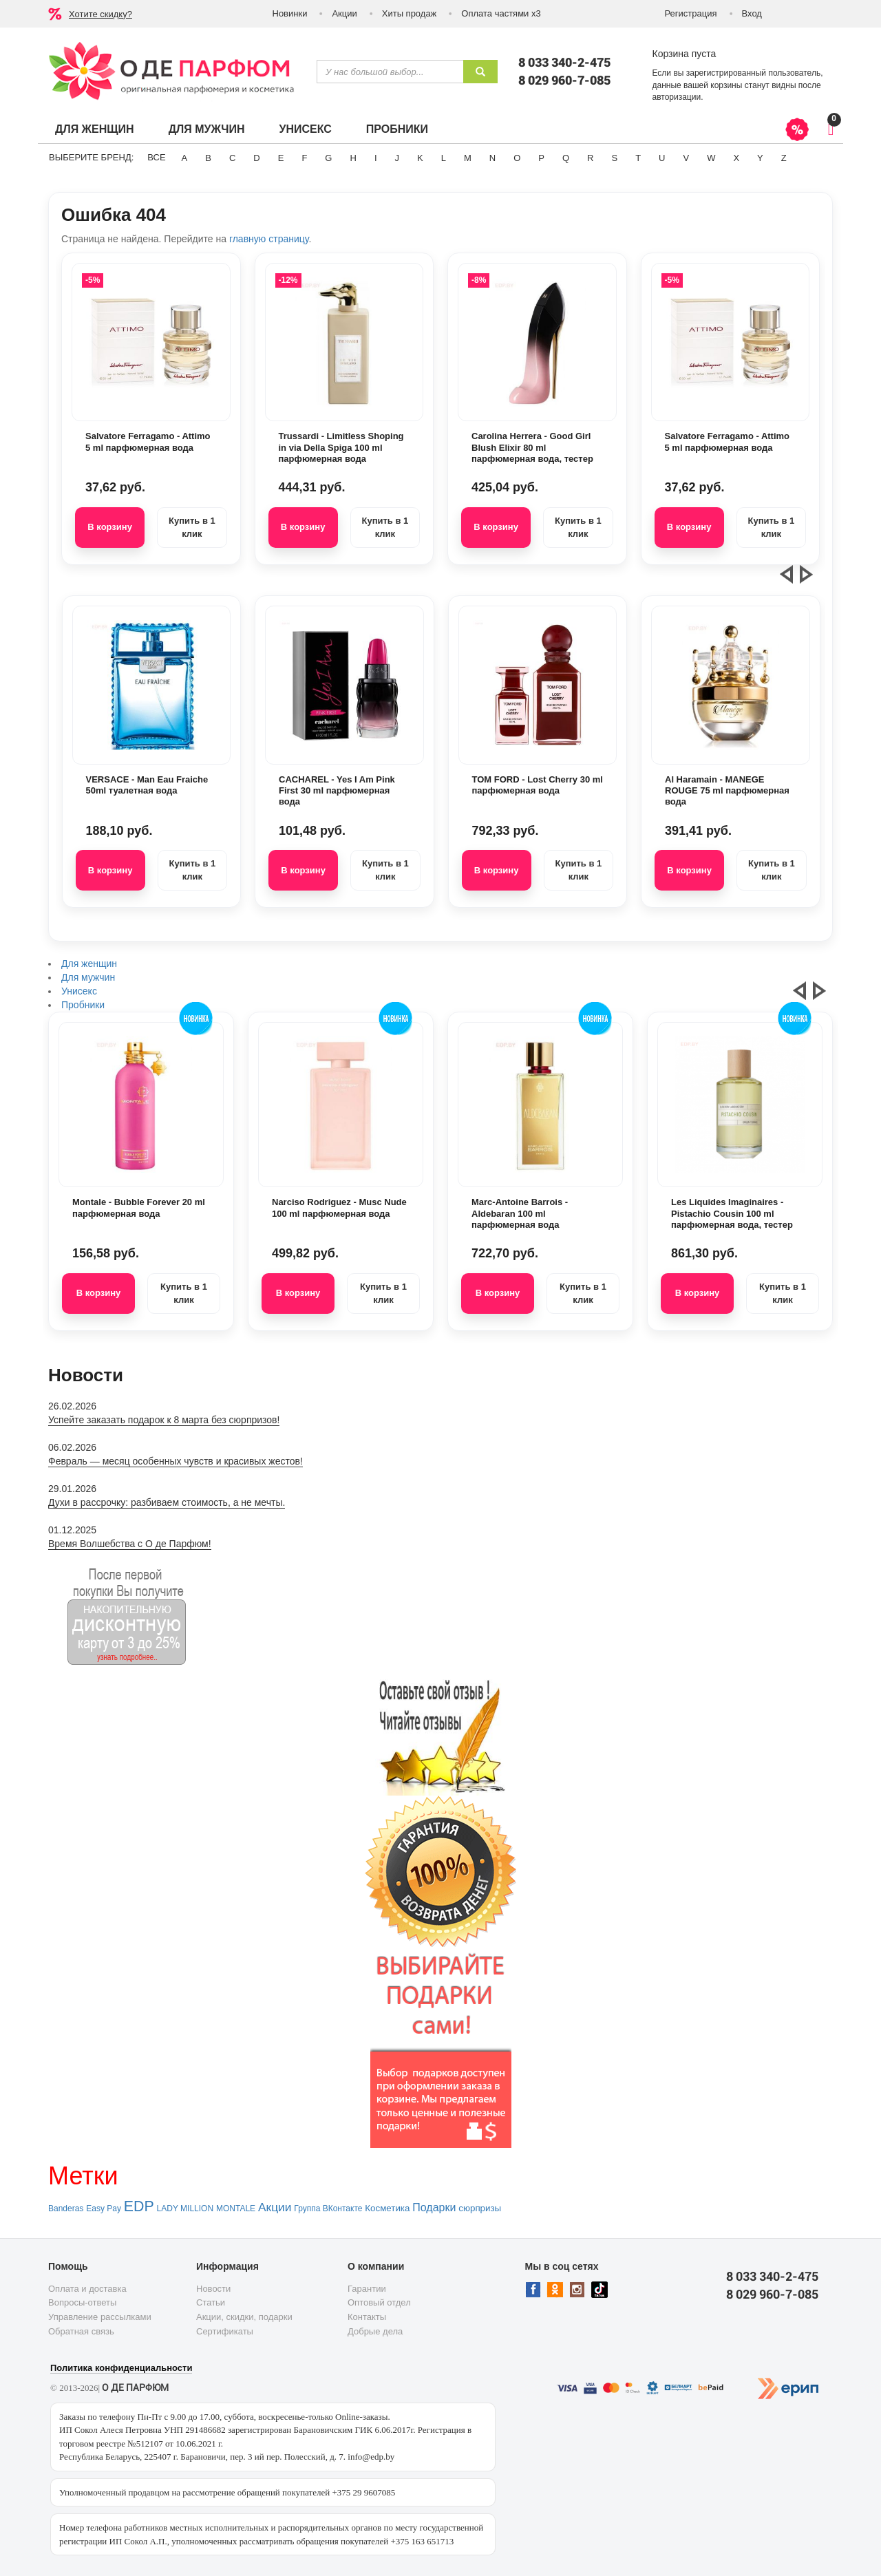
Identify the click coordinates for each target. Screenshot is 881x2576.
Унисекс (305, 129)
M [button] (467, 158)
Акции (344, 13)
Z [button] (784, 158)
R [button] (590, 158)
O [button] (516, 158)
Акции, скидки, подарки (244, 2317)
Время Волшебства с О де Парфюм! (129, 1543)
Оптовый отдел (379, 2302)
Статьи (210, 2302)
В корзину (109, 527)
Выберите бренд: (91, 157)
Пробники (397, 129)
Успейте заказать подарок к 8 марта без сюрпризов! (163, 1419)
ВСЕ (156, 157)
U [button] (662, 158)
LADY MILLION (185, 2208)
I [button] (375, 158)
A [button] (185, 158)
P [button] (541, 158)
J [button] (397, 158)
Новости (213, 2289)
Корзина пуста (684, 53)
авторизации (676, 97)
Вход (752, 13)
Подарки (434, 2207)
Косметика (387, 2208)
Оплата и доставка (87, 2289)
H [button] (353, 158)
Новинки (290, 13)
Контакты (367, 2317)
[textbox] (390, 71)
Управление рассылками (99, 2317)
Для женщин (94, 129)
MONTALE (235, 2208)
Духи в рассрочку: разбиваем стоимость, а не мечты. (166, 1502)
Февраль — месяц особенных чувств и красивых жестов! (175, 1461)
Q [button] (565, 158)
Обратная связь (81, 2331)
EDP (139, 2206)
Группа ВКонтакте (328, 2208)
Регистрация (691, 13)
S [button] (614, 158)
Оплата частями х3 (500, 13)
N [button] (492, 158)
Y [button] (760, 158)
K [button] (420, 158)
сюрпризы (479, 2208)
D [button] (256, 158)
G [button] (328, 158)
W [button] (711, 158)
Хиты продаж (409, 13)
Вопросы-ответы (82, 2302)
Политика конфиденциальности (121, 2368)
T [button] (638, 158)
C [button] (232, 158)
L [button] (443, 158)
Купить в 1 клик (192, 527)
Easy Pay (103, 2208)
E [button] (281, 158)
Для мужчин (207, 129)
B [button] (208, 158)
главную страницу (268, 238)
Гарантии (367, 2289)
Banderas (65, 2208)
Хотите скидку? (100, 14)
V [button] (686, 158)
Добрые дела (375, 2331)
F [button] (304, 158)
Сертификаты (224, 2331)
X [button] (736, 158)
